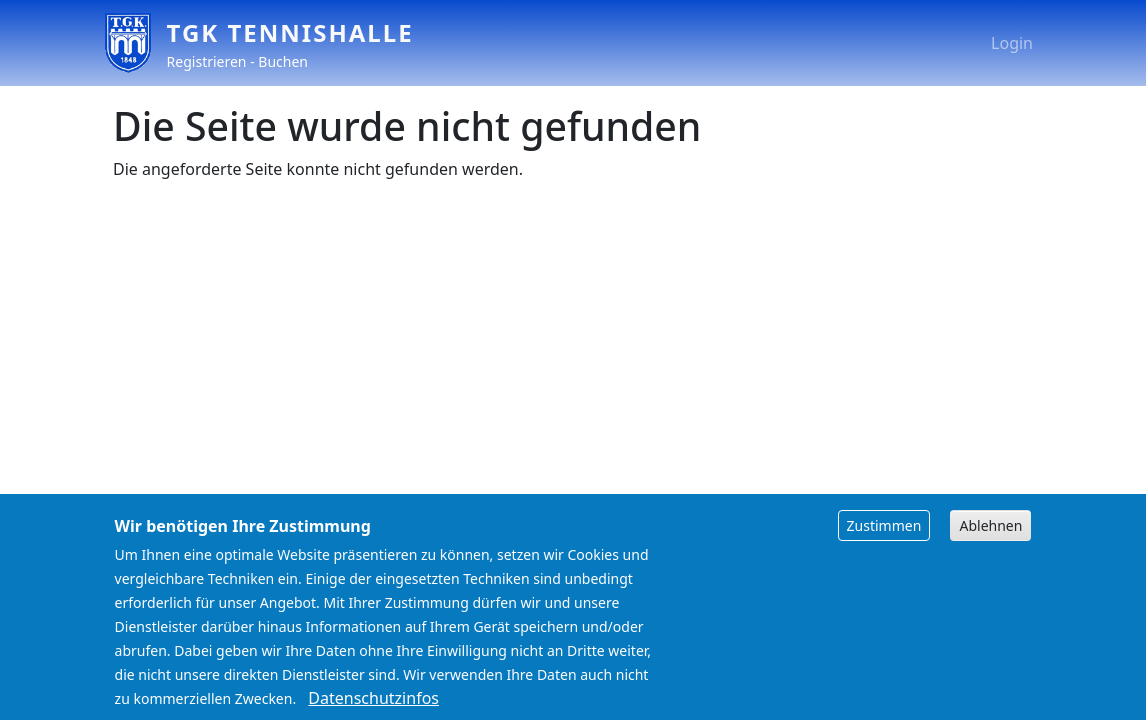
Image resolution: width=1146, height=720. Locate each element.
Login (1012, 43)
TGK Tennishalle (290, 32)
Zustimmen (884, 539)
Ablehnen (990, 539)
